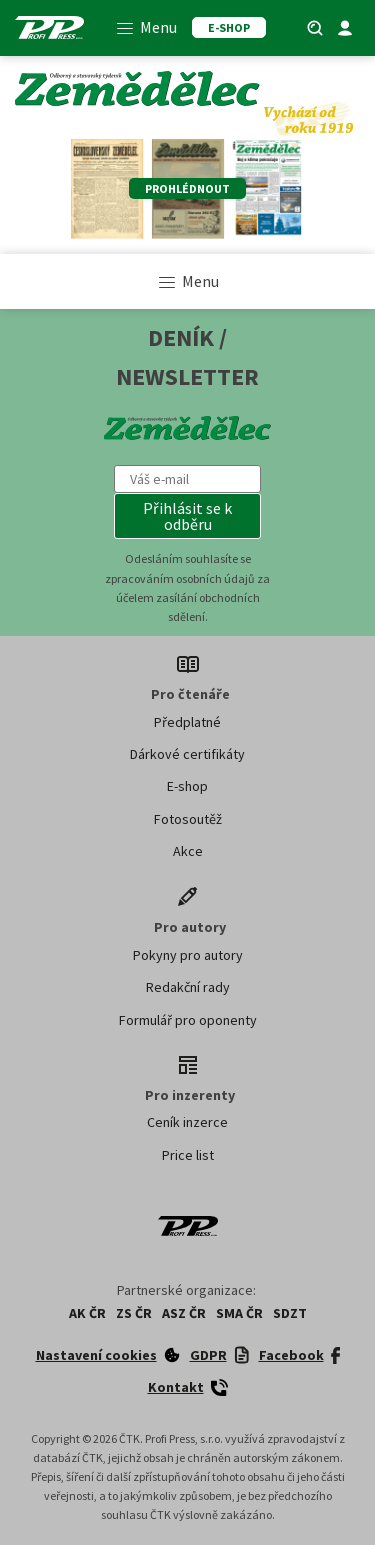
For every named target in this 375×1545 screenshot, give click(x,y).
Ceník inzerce (187, 1122)
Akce (188, 851)
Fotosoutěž (188, 819)
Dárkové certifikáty (187, 754)
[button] (188, 516)
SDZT (290, 1313)
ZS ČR (134, 1313)
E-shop (187, 786)
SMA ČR (239, 1313)
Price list (188, 1155)
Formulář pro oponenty (188, 1020)
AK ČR (87, 1313)
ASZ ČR (184, 1313)
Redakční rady (188, 987)
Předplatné (187, 722)
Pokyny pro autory (188, 955)
